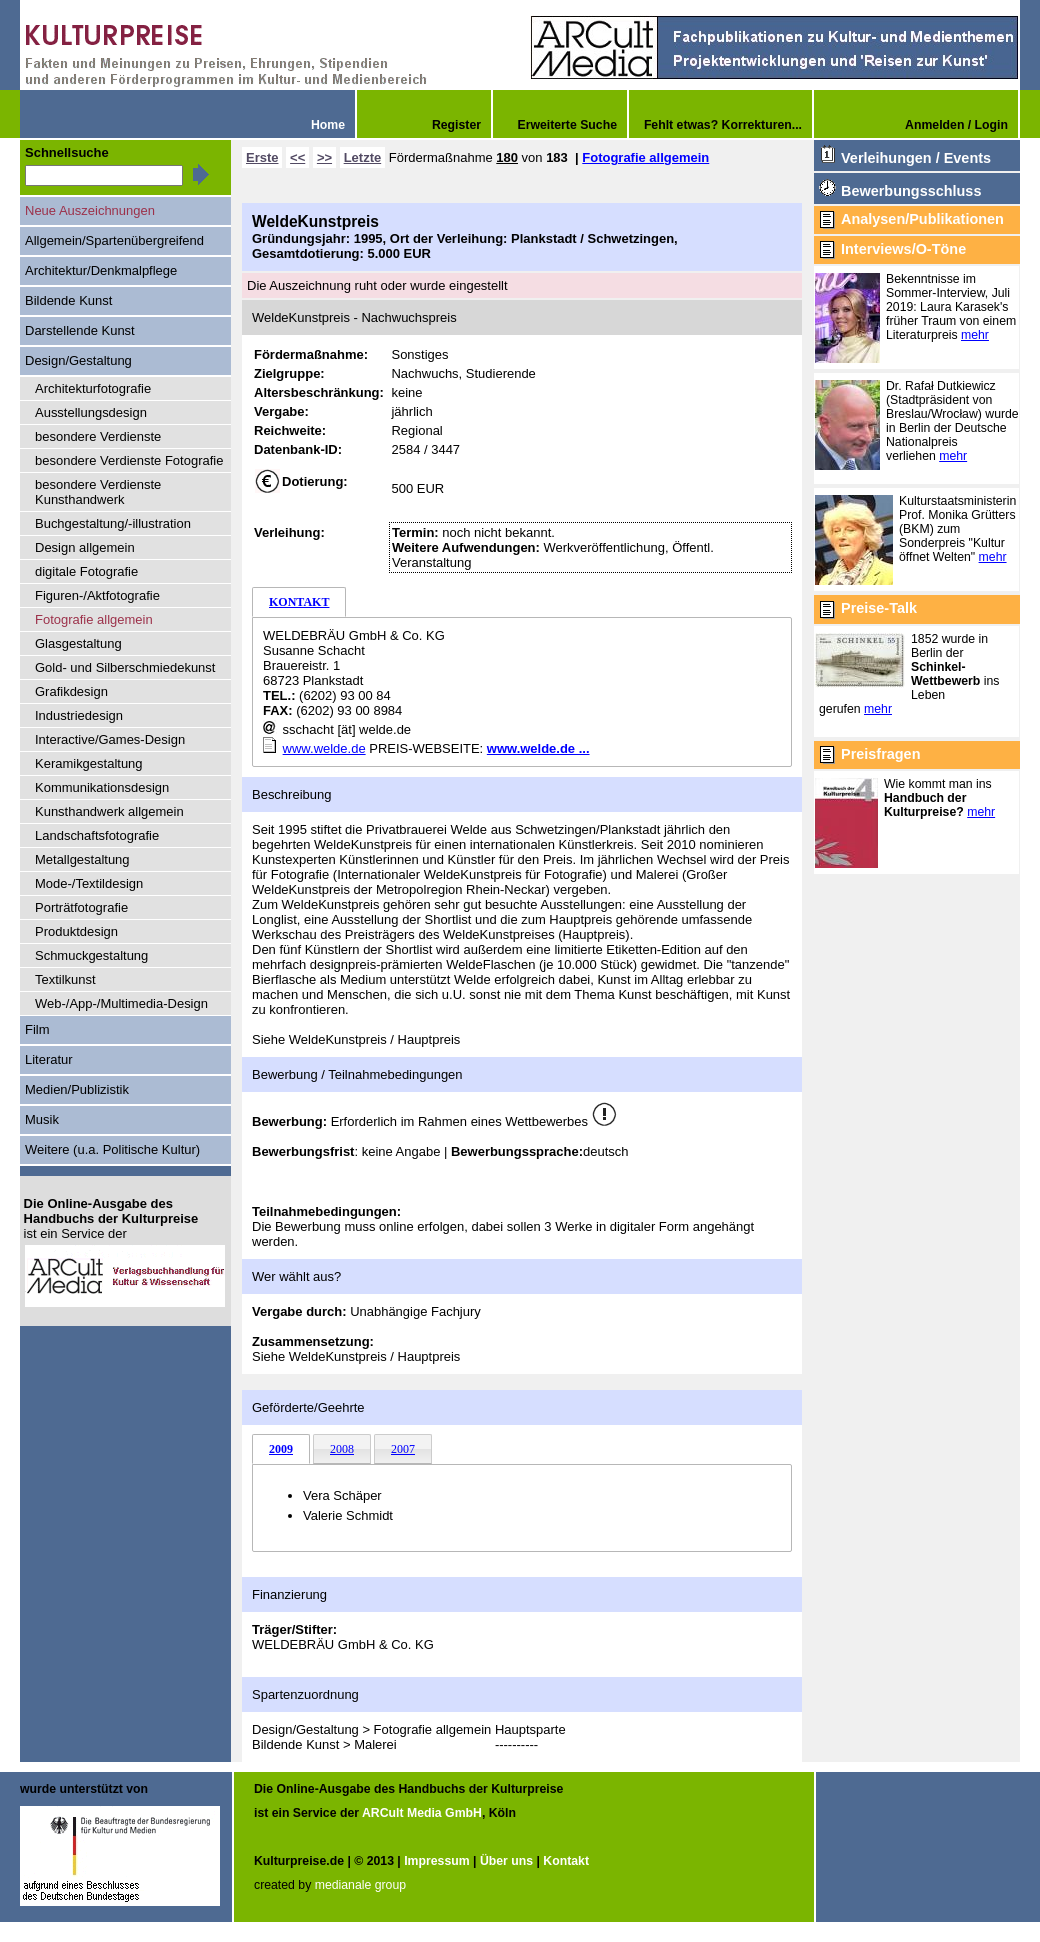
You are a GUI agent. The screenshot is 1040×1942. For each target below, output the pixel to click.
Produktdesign (76, 931)
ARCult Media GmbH (422, 1813)
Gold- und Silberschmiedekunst (125, 667)
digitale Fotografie (86, 571)
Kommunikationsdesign (102, 787)
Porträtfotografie (81, 907)
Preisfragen (880, 754)
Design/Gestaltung (78, 360)
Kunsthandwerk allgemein (109, 811)
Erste (262, 157)
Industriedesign (79, 715)
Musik (42, 1119)
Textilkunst (65, 979)
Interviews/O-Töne (903, 249)
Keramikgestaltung (89, 763)
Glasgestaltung (78, 643)
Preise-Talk (879, 608)
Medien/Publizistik (77, 1089)
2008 (342, 1449)
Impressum (436, 1861)
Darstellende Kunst (80, 330)
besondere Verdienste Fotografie (129, 460)
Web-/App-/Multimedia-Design (121, 1003)
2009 (281, 1449)
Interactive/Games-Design (110, 739)
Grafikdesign (71, 691)
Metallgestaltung (82, 859)
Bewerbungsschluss (911, 191)
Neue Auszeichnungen (90, 210)
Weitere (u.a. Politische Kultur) (112, 1149)
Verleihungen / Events (916, 158)
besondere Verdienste (98, 436)
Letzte (363, 157)
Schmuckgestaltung (91, 955)
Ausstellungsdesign (91, 412)
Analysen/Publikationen (922, 219)
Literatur (49, 1059)
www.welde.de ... (538, 748)
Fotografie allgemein (645, 157)
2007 (403, 1449)
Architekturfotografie (93, 388)
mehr (975, 335)
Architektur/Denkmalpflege (101, 270)
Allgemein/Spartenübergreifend (114, 240)
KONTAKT (299, 602)
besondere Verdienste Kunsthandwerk (98, 492)
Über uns (506, 1861)
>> (324, 157)
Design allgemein (85, 547)
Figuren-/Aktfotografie (97, 595)
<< (297, 157)
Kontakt (566, 1861)
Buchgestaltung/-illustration (113, 523)
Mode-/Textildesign (89, 883)
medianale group (360, 1885)
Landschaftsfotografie (97, 835)
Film (37, 1029)
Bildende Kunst (68, 300)
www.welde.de (324, 748)
